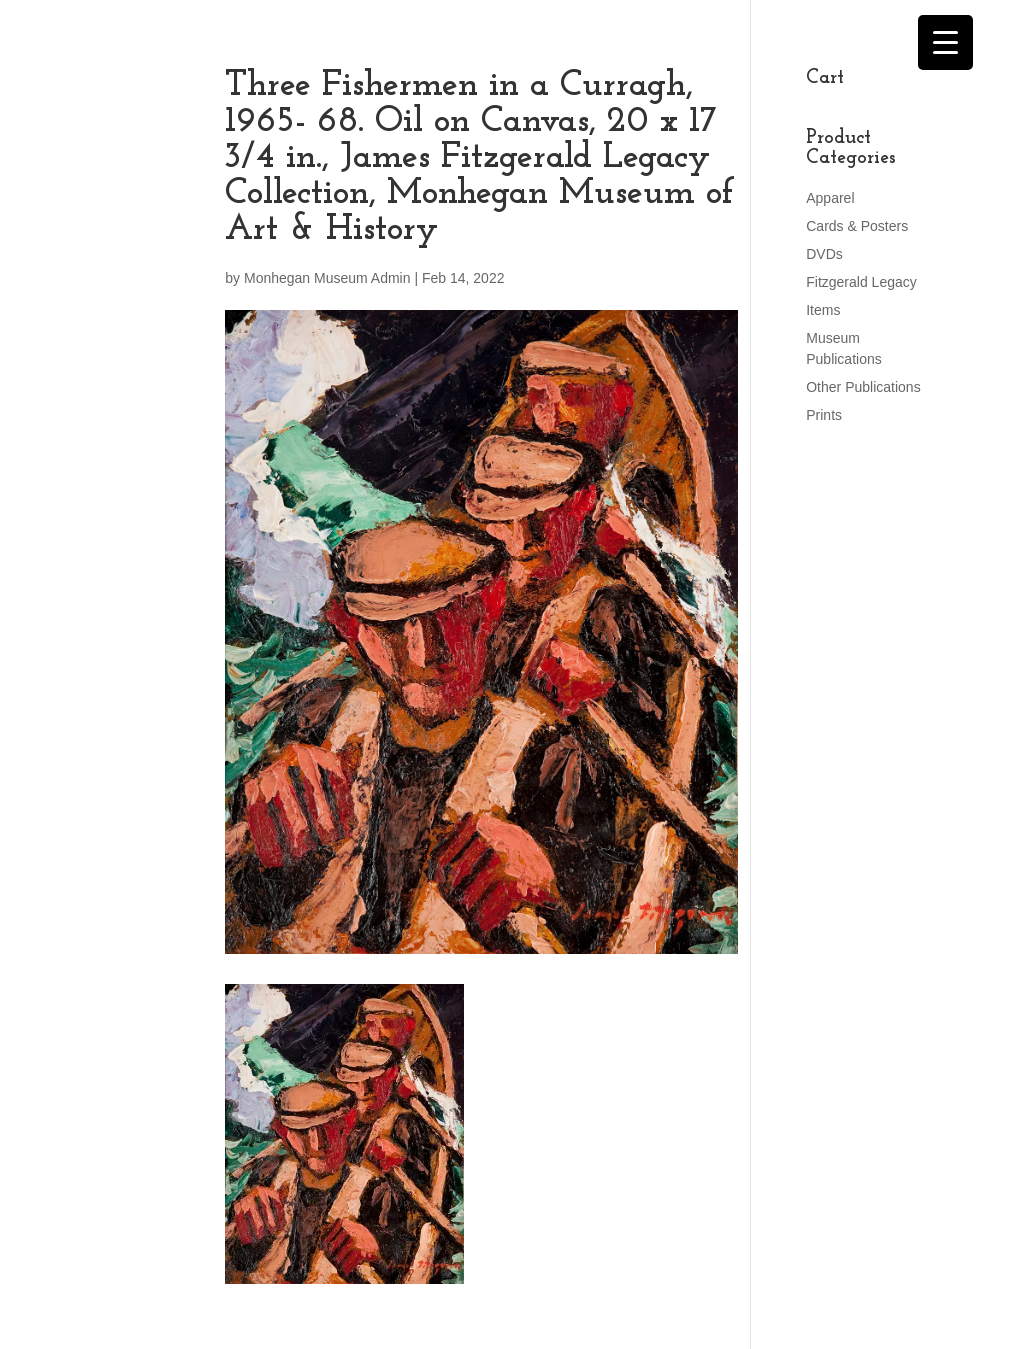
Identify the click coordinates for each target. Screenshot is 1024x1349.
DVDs (824, 254)
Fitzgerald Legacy (861, 282)
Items (823, 310)
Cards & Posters (857, 226)
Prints (824, 415)
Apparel (830, 198)
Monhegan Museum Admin (327, 278)
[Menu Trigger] (945, 42)
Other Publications (863, 387)
